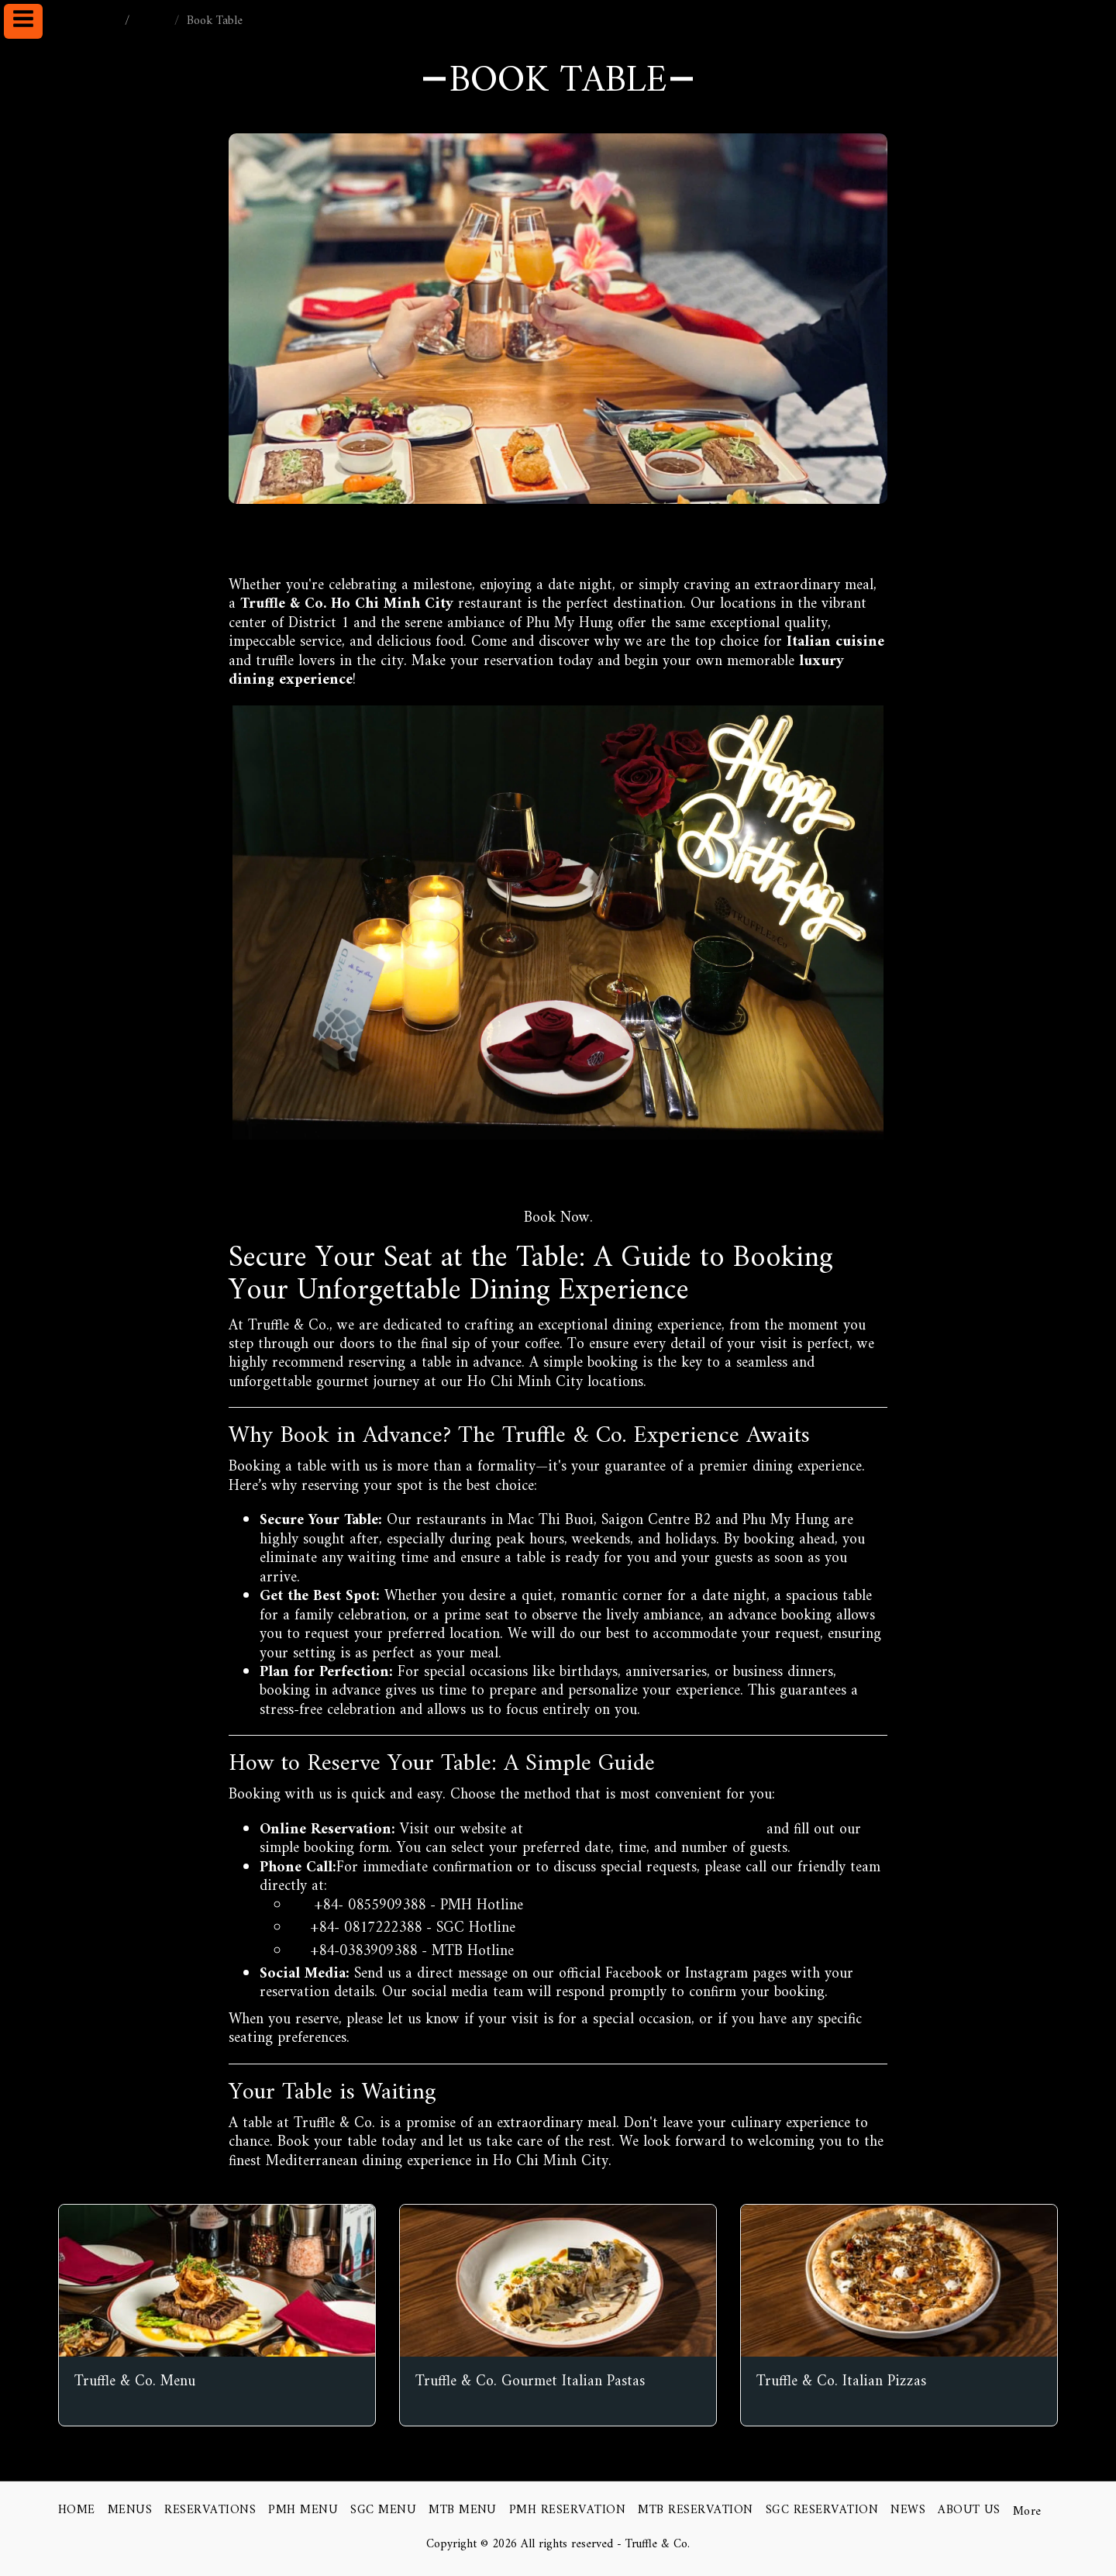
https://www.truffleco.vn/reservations (556, 1183)
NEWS (153, 21)
